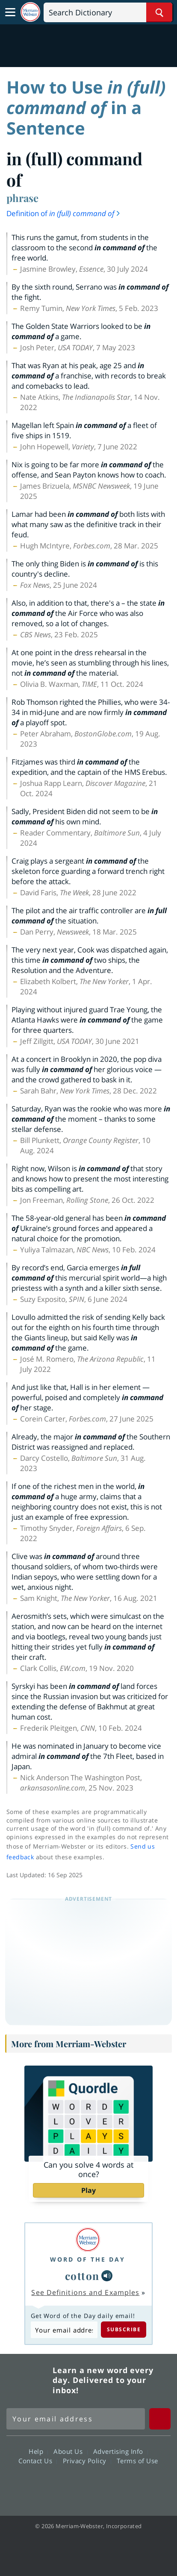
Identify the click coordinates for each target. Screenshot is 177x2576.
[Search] (108, 12)
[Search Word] (159, 12)
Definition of (63, 213)
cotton (82, 2275)
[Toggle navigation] (10, 12)
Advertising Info (120, 2451)
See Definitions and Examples (85, 2292)
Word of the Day (87, 2259)
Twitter (73, 2485)
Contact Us (37, 2460)
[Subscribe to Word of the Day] (64, 2329)
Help (38, 2451)
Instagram (134, 2485)
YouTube (103, 2485)
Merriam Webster (28, 2380)
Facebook (42, 2485)
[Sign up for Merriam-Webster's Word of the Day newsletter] (75, 2418)
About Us (70, 2451)
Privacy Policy (87, 2460)
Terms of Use (137, 2460)
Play (88, 2190)
